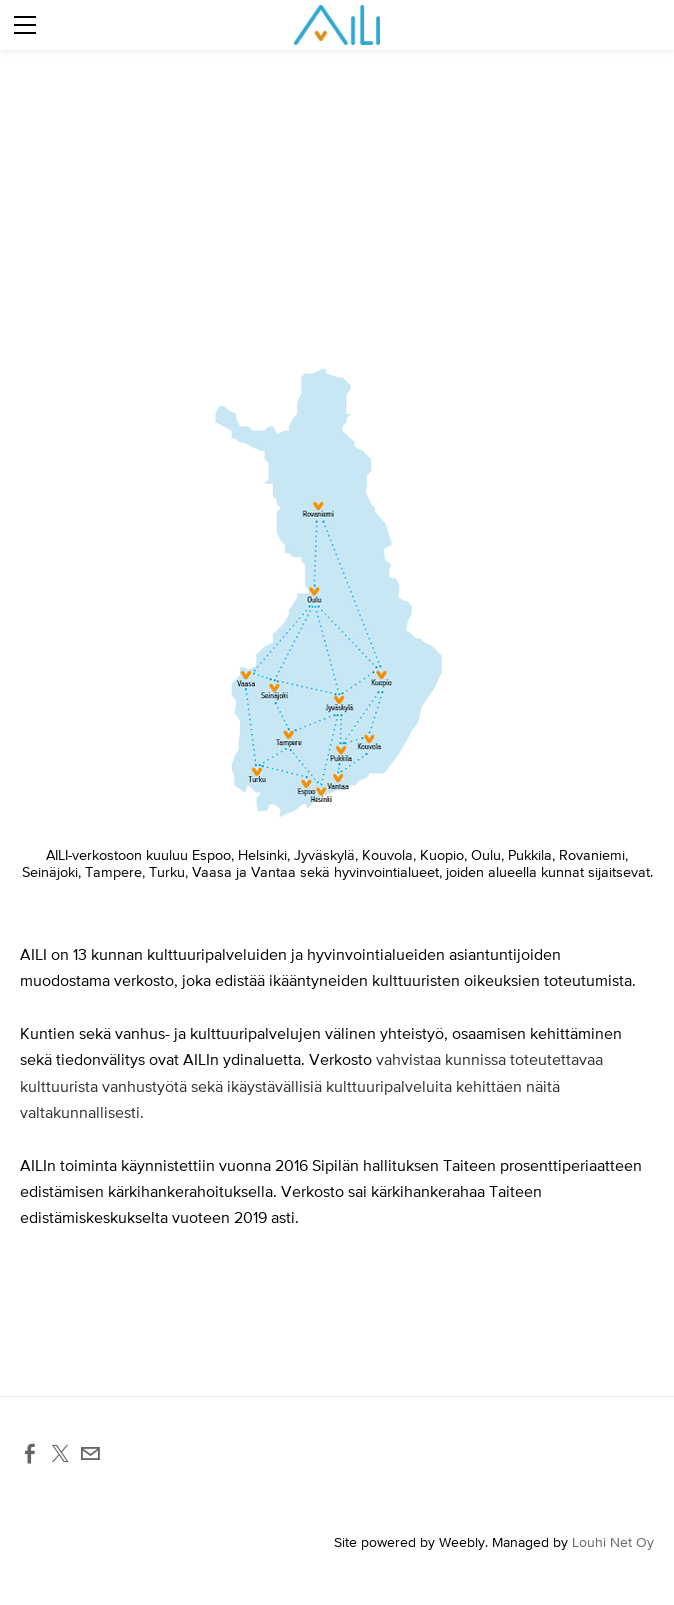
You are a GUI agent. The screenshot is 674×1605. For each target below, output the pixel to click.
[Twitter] (60, 1454)
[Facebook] (30, 1454)
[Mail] (90, 1454)
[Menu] (25, 25)
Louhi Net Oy (613, 1542)
